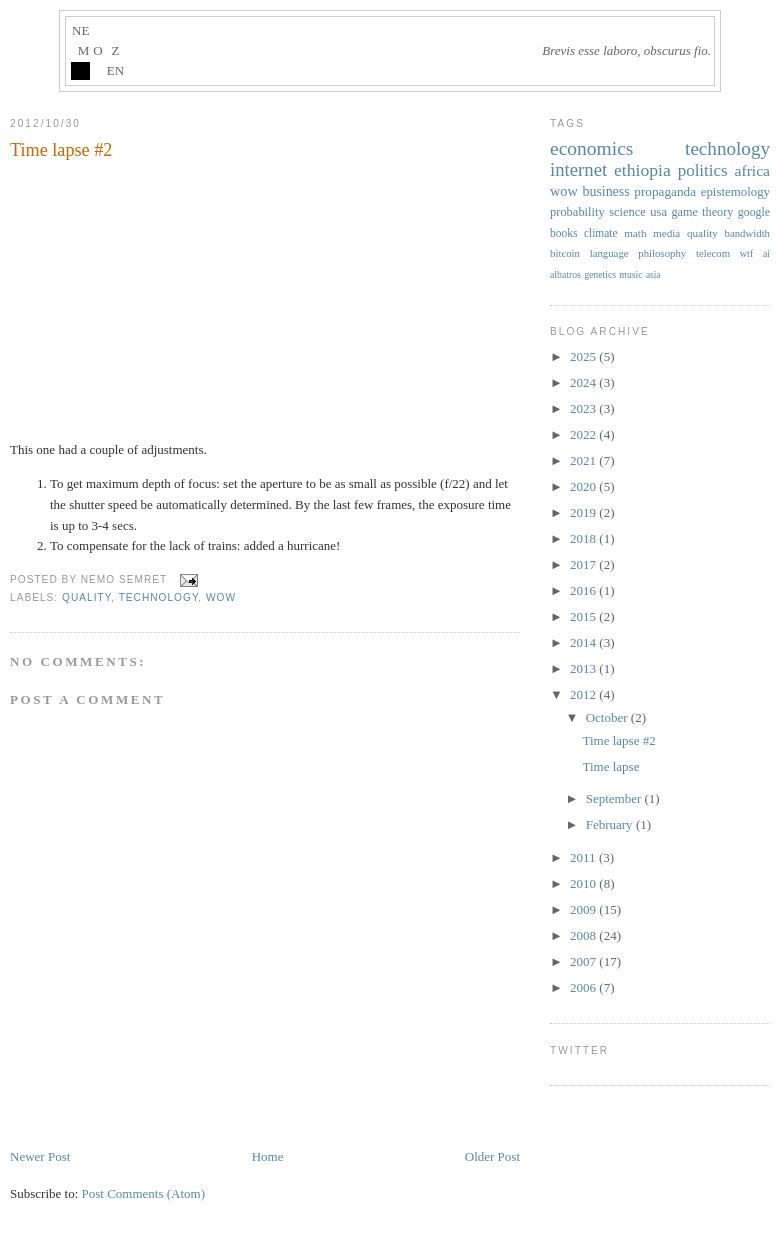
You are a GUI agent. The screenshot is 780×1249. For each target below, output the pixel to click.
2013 (584, 668)
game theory (702, 212)
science (627, 212)
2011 (584, 857)
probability (577, 212)
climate (601, 233)
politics (703, 170)
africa (752, 170)
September (615, 798)
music (630, 274)
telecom (713, 253)
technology (159, 597)
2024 (584, 382)
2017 (584, 564)
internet (578, 169)
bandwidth (748, 233)
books (563, 233)
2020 (584, 486)
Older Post (492, 1156)
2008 (584, 935)
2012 (584, 694)
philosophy (662, 253)
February (611, 824)
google (754, 212)
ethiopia (642, 170)
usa (658, 212)
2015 (584, 616)
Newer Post (40, 1156)
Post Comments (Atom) (144, 1193)
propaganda (665, 191)
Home (268, 1156)
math (635, 233)
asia (653, 275)
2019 (584, 512)
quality (86, 597)
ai (766, 253)
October (608, 717)
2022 (584, 434)
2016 (584, 590)
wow (221, 597)
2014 (584, 642)
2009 (584, 909)
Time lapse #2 (61, 150)
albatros (565, 274)
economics (591, 148)
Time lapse (610, 766)
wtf (747, 253)
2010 (584, 883)
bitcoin (565, 253)
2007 (584, 961)
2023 (584, 408)
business (605, 191)
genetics (600, 274)
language (609, 253)
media (666, 233)
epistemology (735, 192)
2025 (584, 356)
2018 (584, 538)
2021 (584, 460)
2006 (584, 987)
